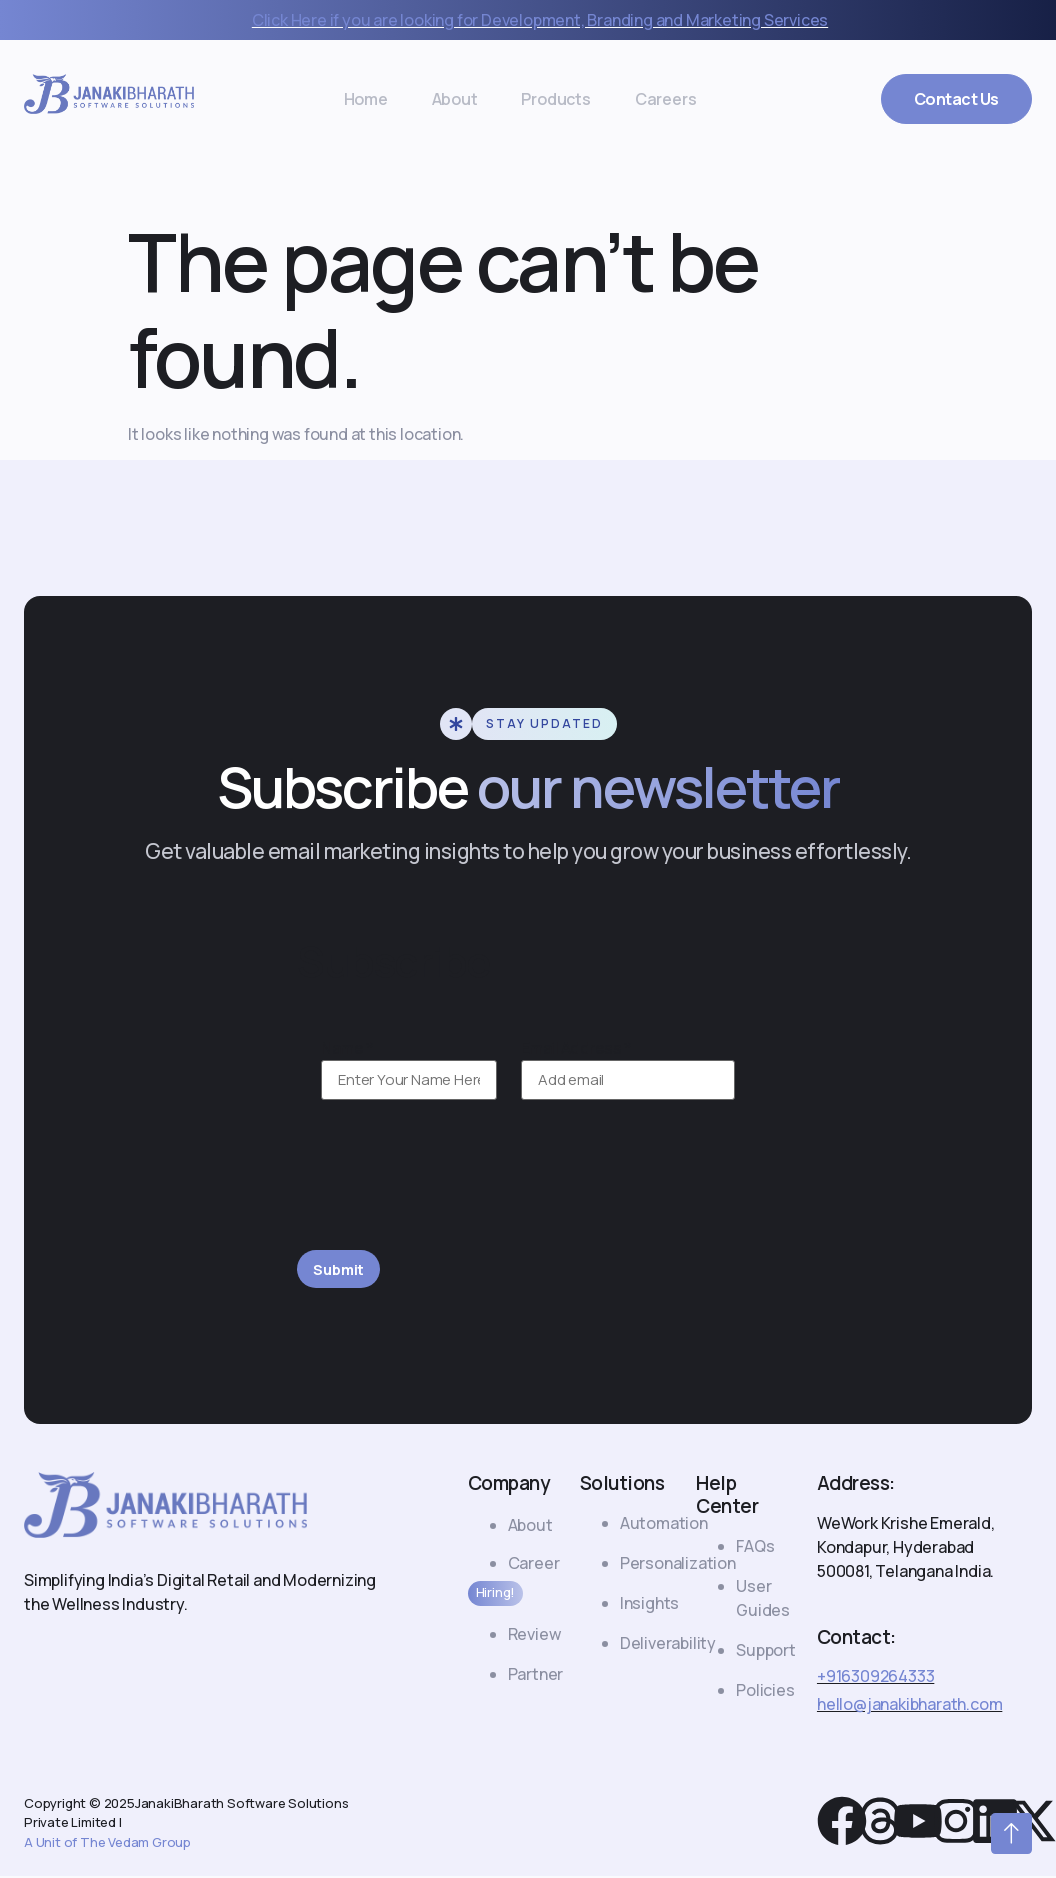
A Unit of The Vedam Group (107, 1844)
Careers (630, 99)
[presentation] (449, 1187)
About (467, 99)
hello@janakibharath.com (909, 1706)
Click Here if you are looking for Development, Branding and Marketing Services (540, 20)
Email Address (576, 1048)
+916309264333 (875, 1678)
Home (401, 99)
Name (347, 1048)
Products (544, 99)
